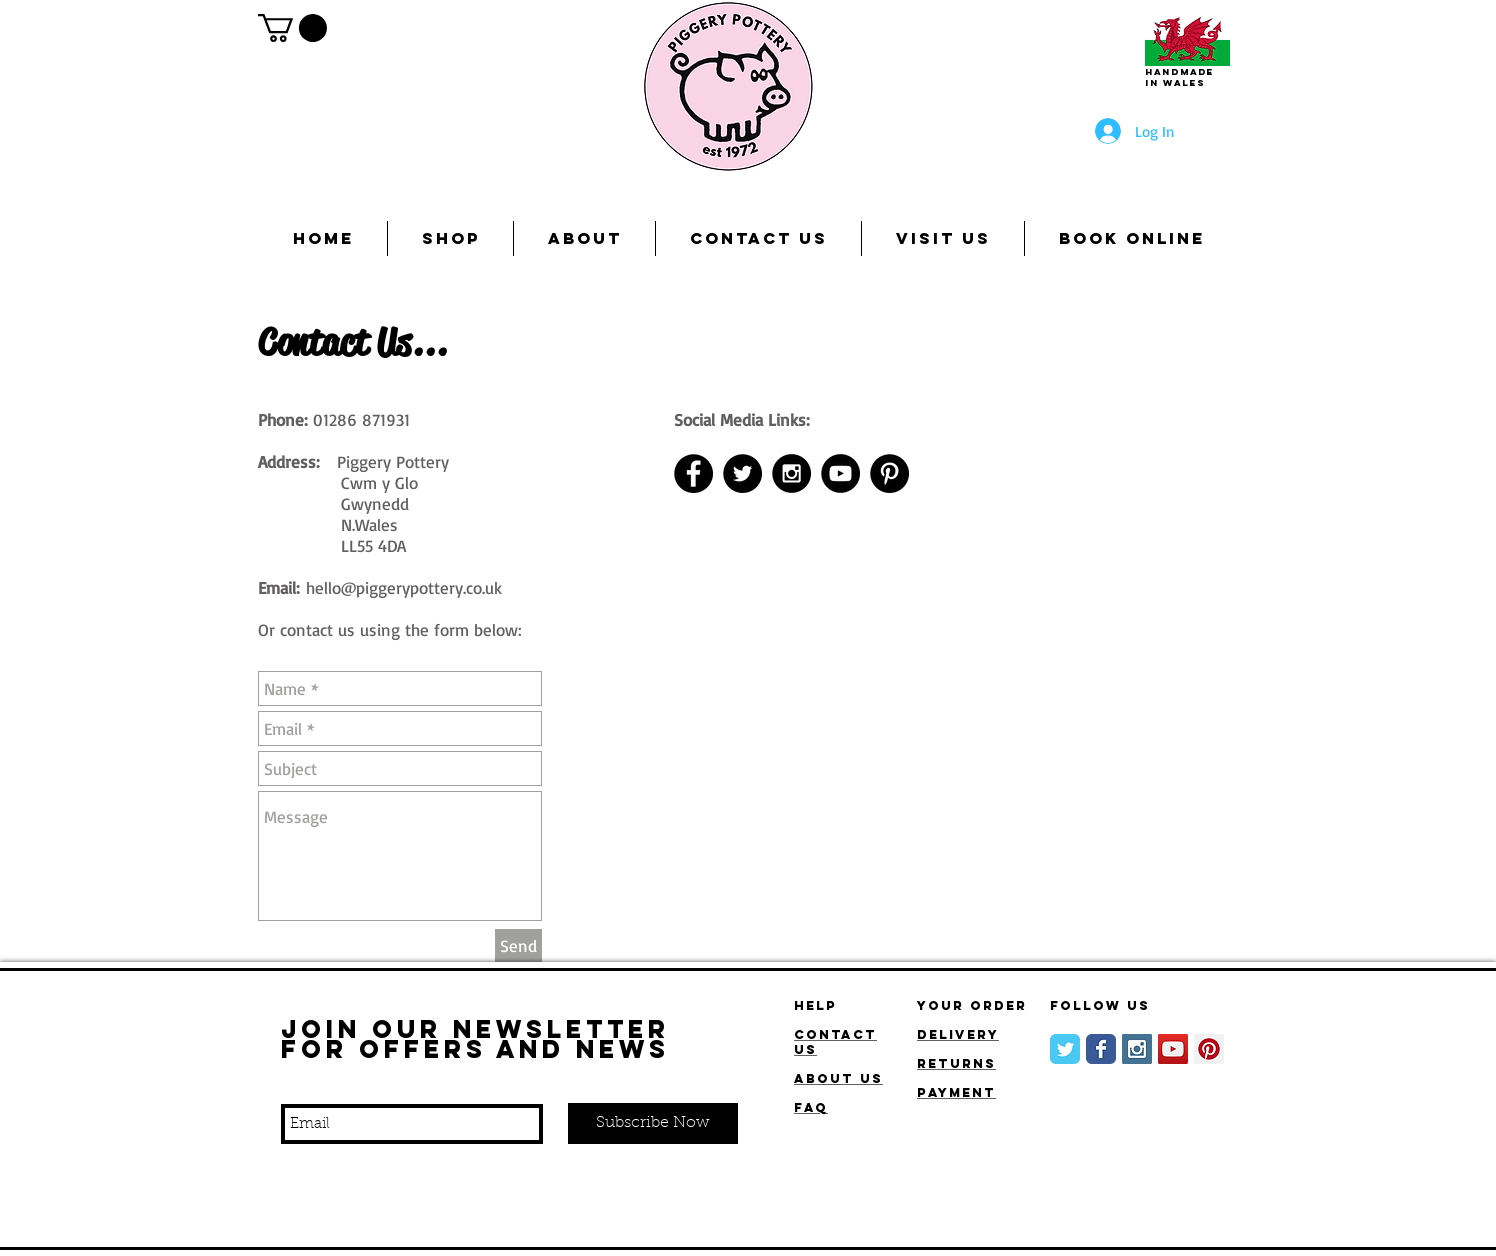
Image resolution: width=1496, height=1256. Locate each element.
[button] (292, 28)
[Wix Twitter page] (1065, 1049)
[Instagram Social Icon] (1137, 1049)
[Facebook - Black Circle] (693, 473)
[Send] (518, 945)
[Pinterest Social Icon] (1209, 1049)
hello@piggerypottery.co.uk (404, 587)
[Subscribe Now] (653, 1123)
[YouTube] (840, 473)
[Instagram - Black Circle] (791, 473)
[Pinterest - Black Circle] (889, 473)
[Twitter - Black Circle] (742, 473)
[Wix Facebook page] (1101, 1049)
